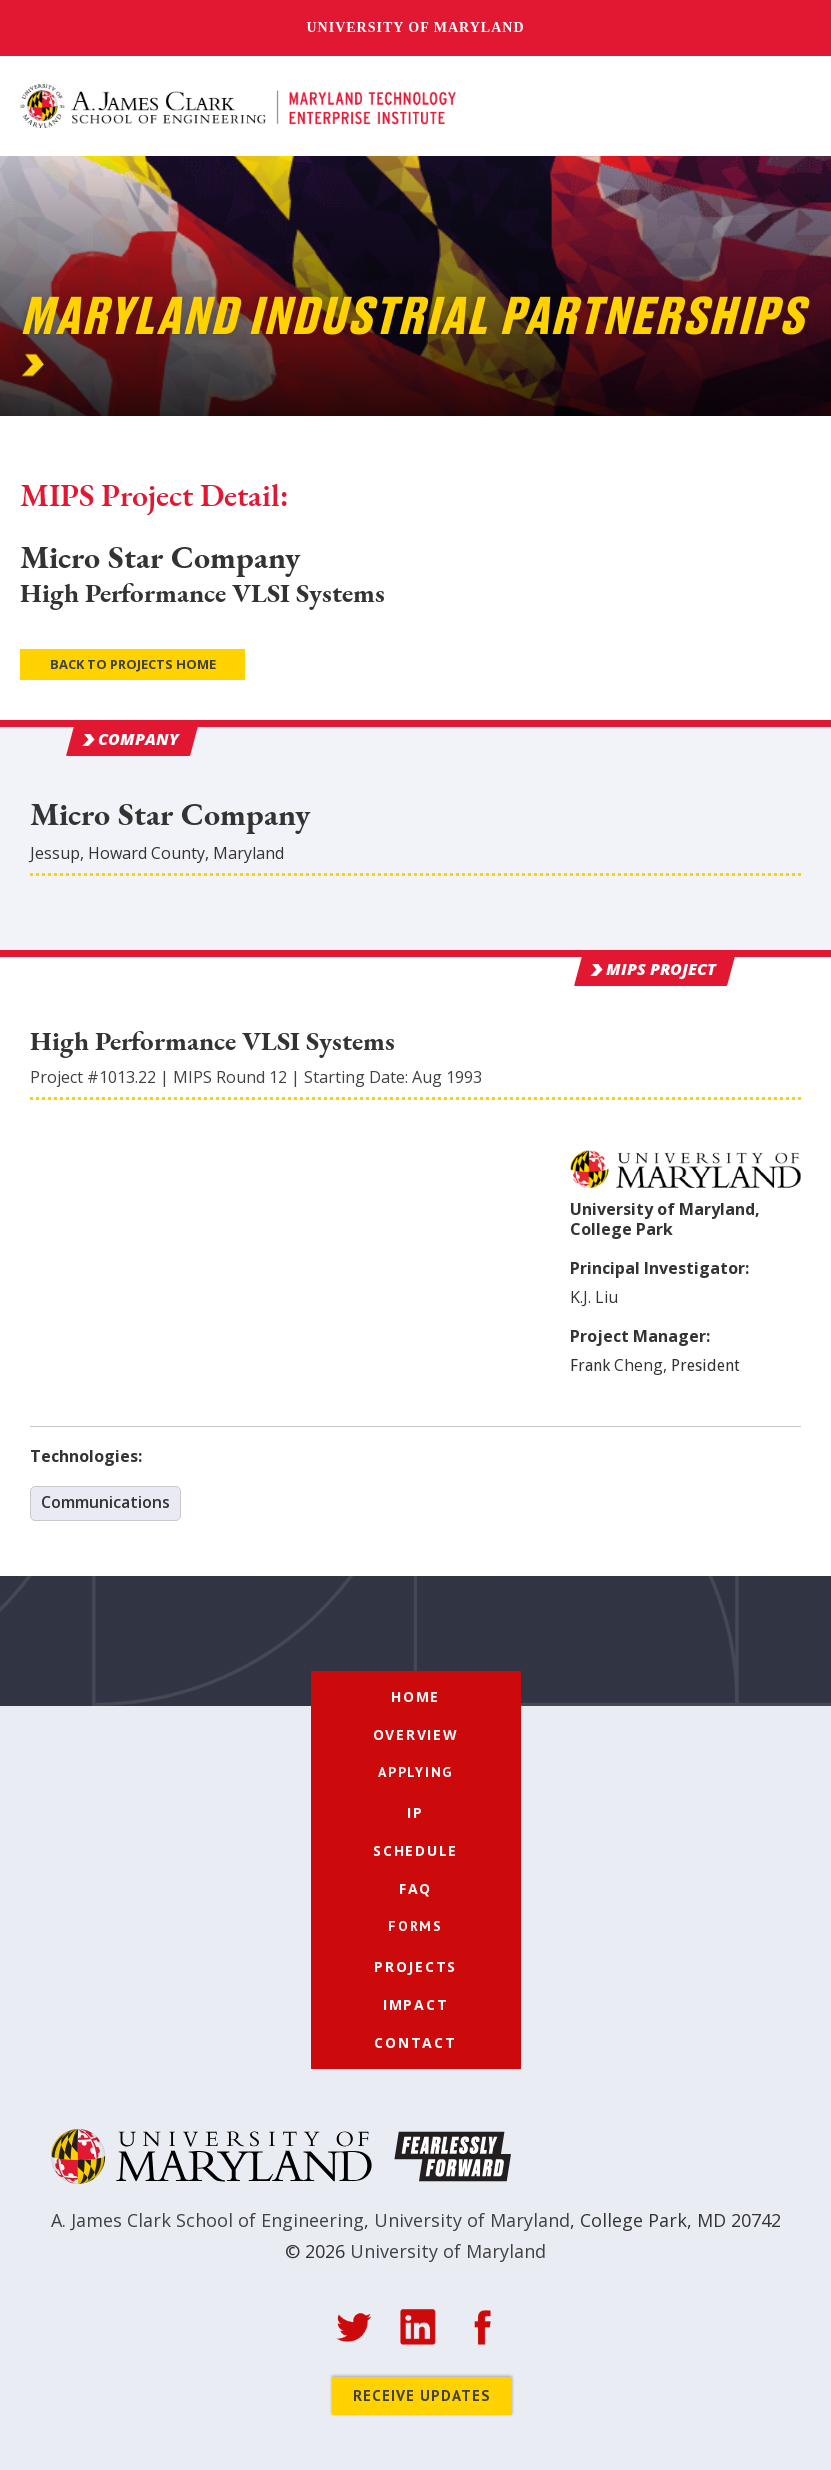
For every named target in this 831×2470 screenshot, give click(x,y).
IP (415, 1812)
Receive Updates (422, 2395)
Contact (415, 2042)
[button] (789, 107)
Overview (416, 1734)
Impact (416, 2004)
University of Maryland (415, 27)
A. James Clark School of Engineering (207, 2220)
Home (415, 1696)
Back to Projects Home (133, 664)
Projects (415, 1966)
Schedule (415, 1850)
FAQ (415, 1888)
